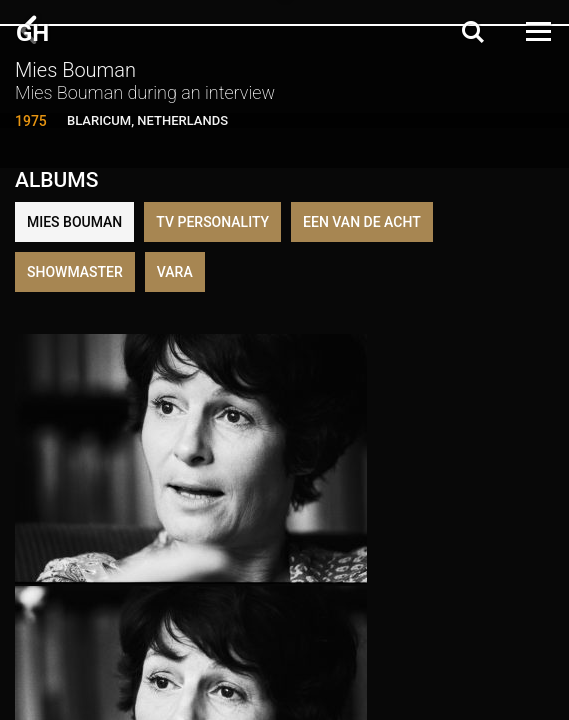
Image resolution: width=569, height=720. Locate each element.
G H (31, 33)
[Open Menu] (537, 31)
